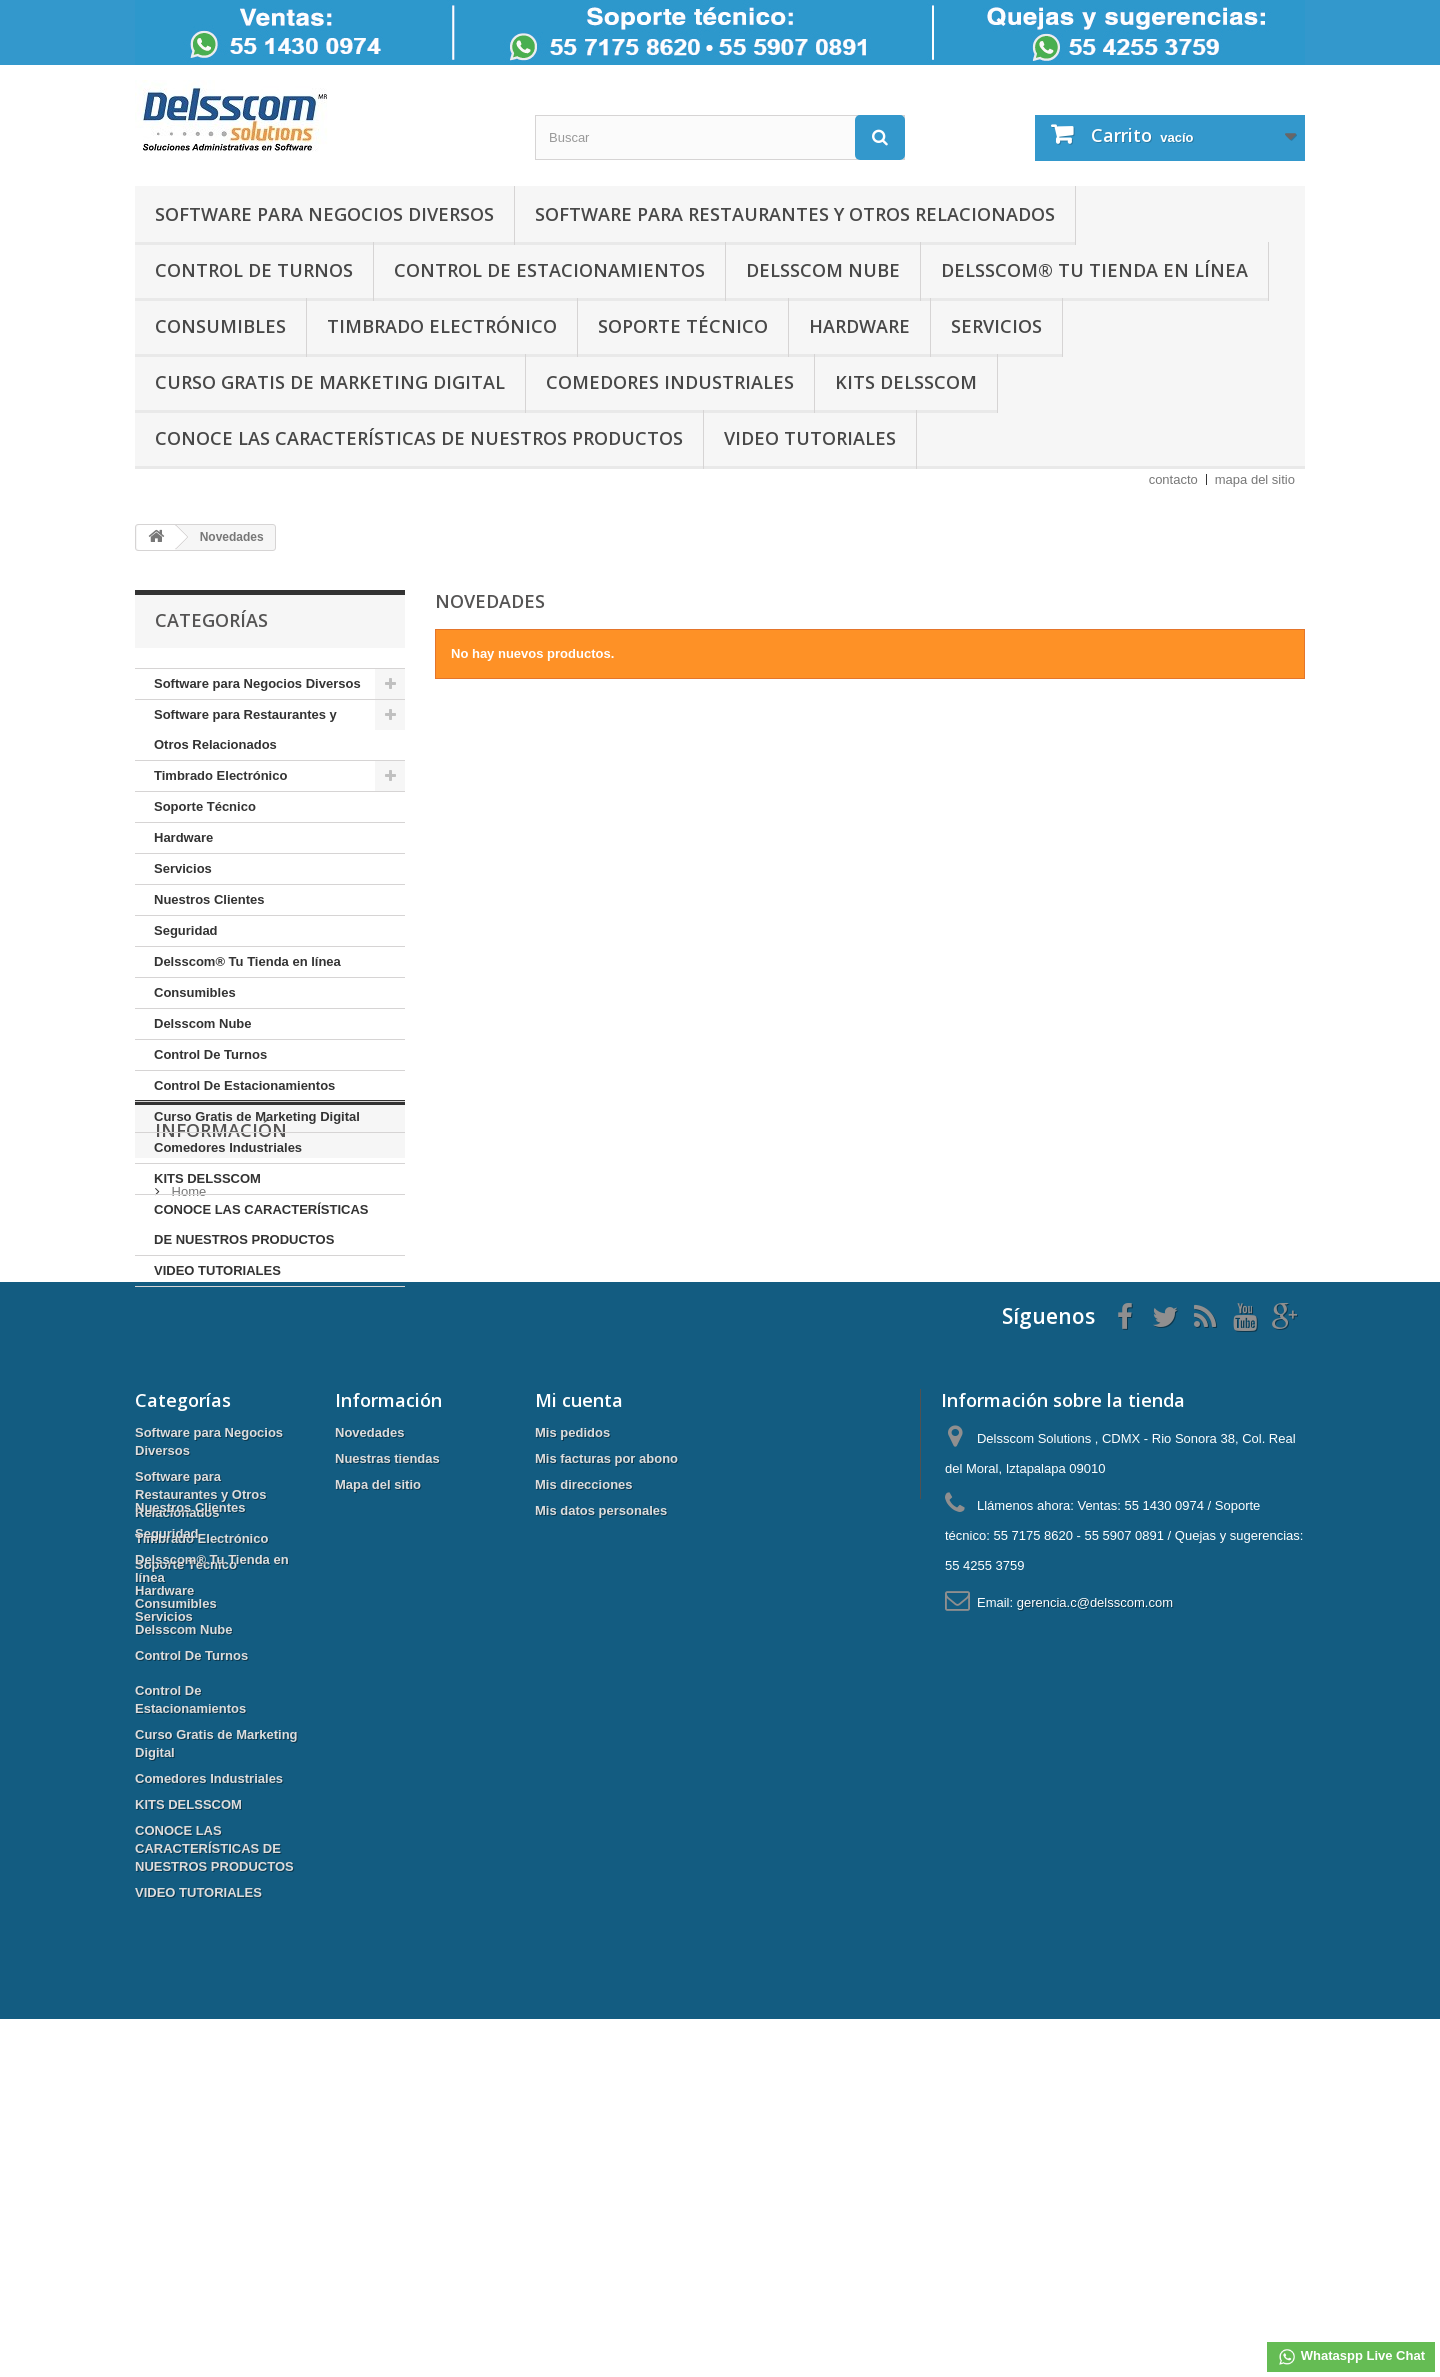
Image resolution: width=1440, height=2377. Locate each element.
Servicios (996, 326)
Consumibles (220, 326)
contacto (1173, 479)
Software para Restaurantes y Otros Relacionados (795, 214)
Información (221, 1347)
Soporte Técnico (683, 326)
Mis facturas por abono (606, 1672)
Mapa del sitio (378, 1698)
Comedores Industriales (670, 382)
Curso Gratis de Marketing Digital (330, 382)
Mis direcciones (584, 1698)
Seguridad (186, 930)
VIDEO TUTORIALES (810, 438)
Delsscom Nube (823, 270)
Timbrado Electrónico (442, 326)
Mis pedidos (572, 1646)
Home (187, 1400)
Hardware (859, 326)
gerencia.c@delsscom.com (1095, 1816)
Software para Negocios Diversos (324, 214)
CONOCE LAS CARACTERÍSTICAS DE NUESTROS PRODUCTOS (419, 438)
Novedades (369, 1646)
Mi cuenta (579, 1614)
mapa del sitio (1255, 479)
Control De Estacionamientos (549, 270)
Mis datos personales (601, 1724)
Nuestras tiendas (387, 1672)
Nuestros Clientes (209, 899)
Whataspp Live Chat (1351, 2357)
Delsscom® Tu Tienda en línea (1094, 270)
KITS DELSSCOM (906, 382)
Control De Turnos (254, 270)
